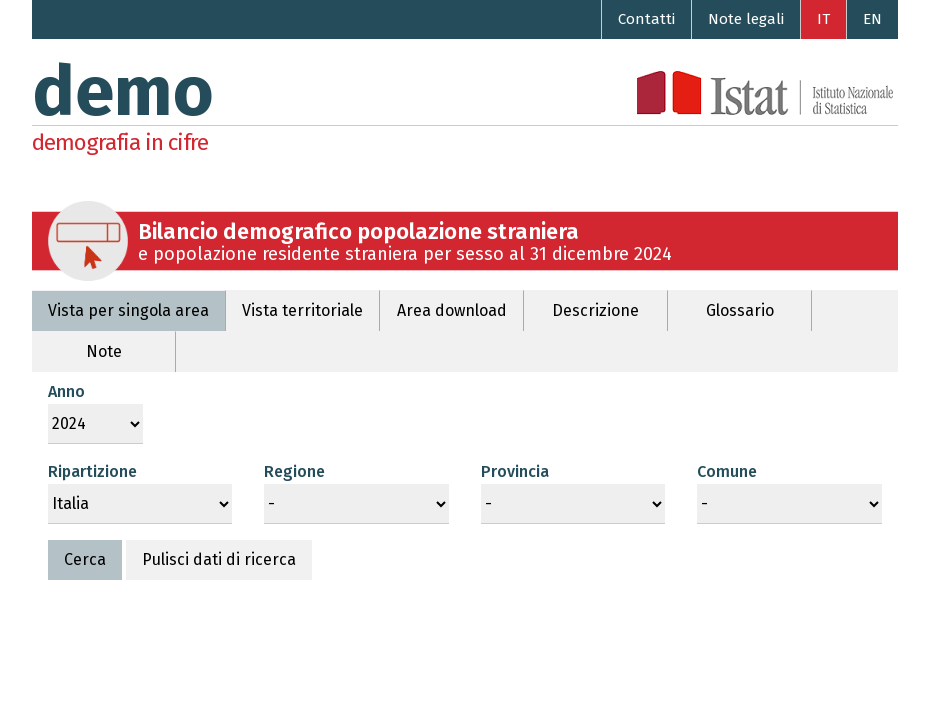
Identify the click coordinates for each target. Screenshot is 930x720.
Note (104, 351)
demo (123, 92)
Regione (294, 471)
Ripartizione (92, 471)
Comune (727, 471)
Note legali (746, 19)
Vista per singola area (128, 310)
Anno (66, 391)
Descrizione (595, 310)
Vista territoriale (302, 310)
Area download (452, 310)
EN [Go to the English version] (872, 19)
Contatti (646, 19)
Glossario (740, 310)
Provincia (515, 471)
